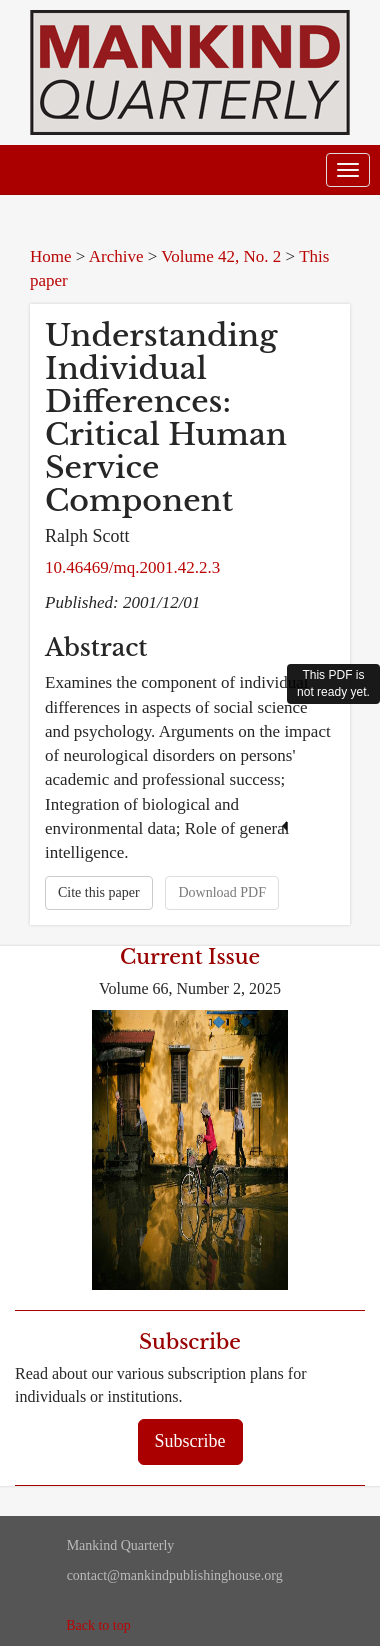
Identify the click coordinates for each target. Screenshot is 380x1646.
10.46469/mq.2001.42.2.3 (132, 567)
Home (51, 256)
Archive (116, 256)
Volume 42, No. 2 (221, 256)
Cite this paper (99, 892)
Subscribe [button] (190, 1441)
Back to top (98, 1625)
